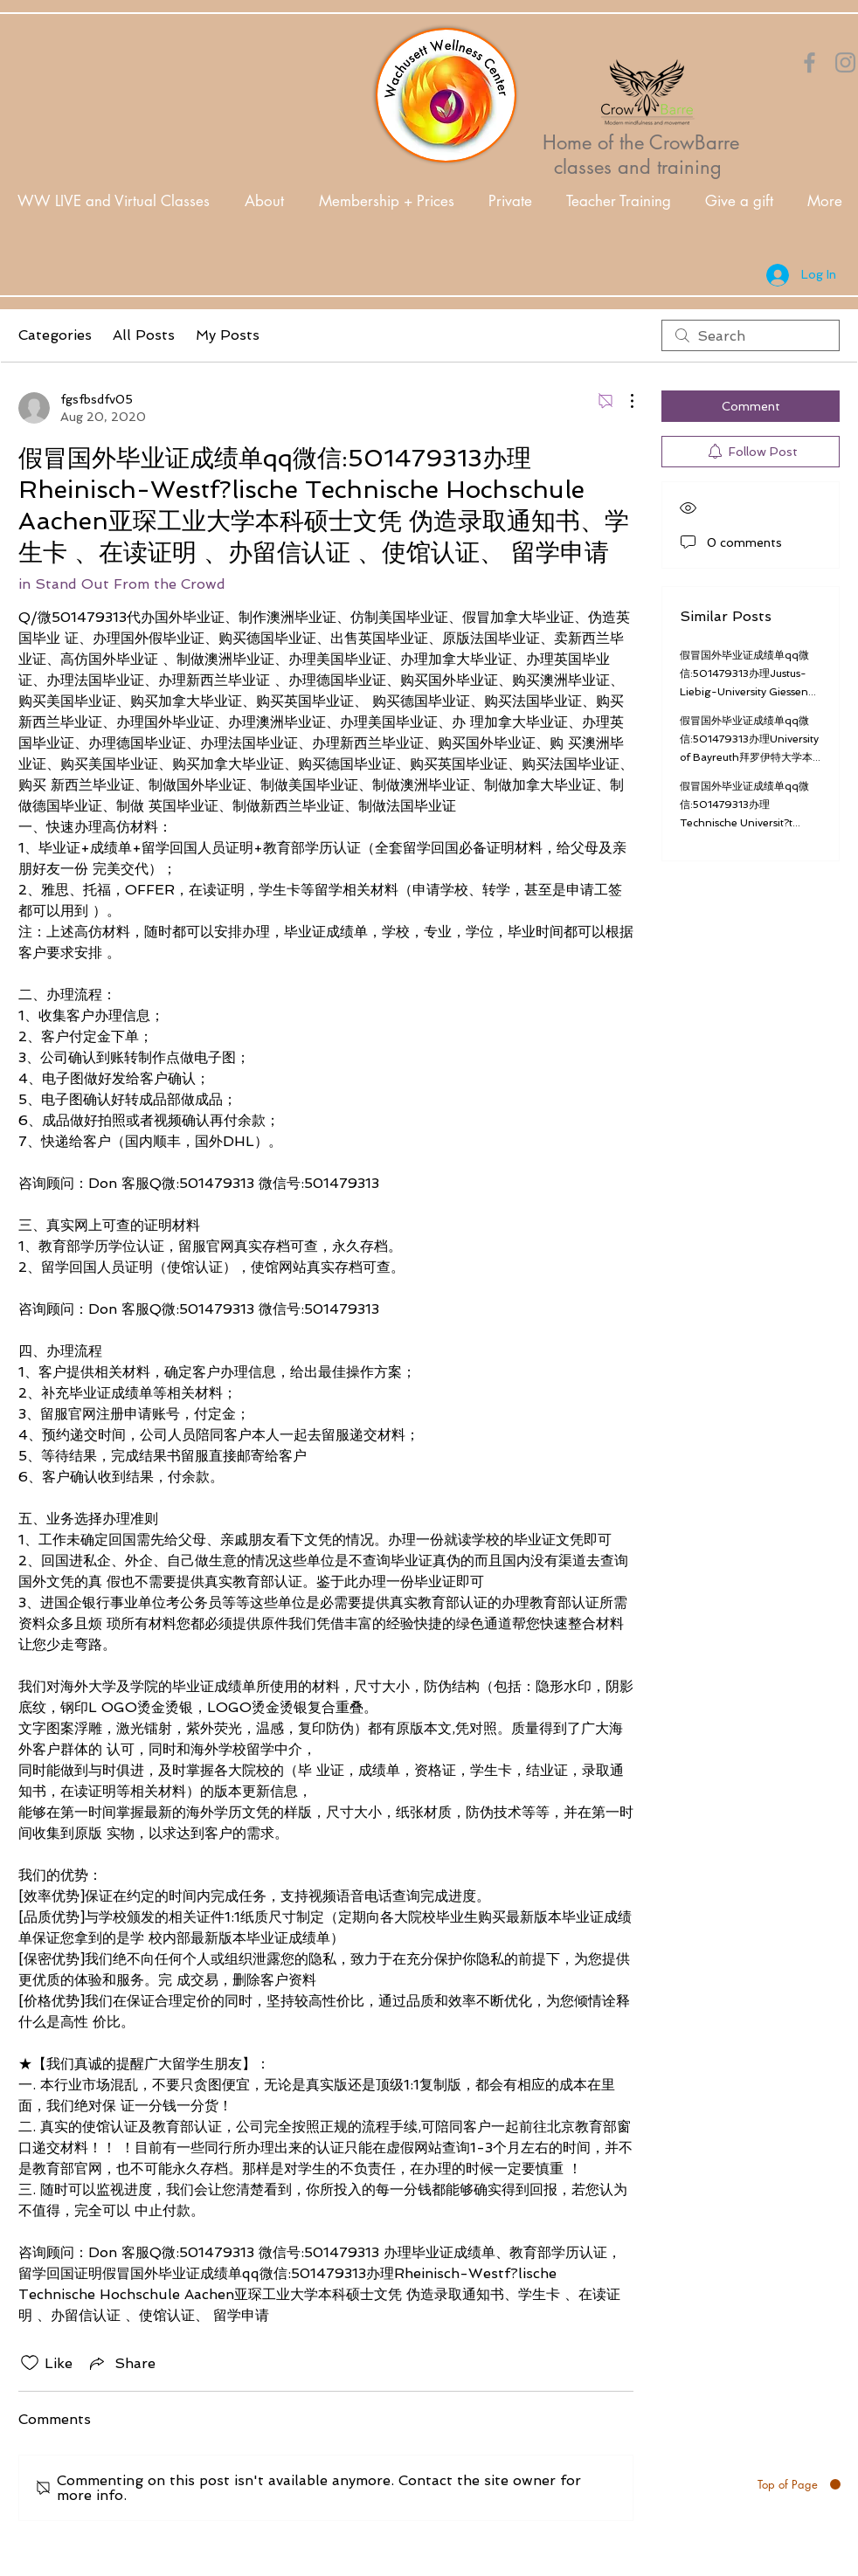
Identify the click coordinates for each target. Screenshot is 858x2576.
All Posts (144, 335)
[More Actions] (622, 400)
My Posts (227, 335)
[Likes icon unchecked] (29, 2362)
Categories (55, 335)
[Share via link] (121, 2362)
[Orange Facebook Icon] (809, 62)
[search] (750, 335)
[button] (264, 201)
